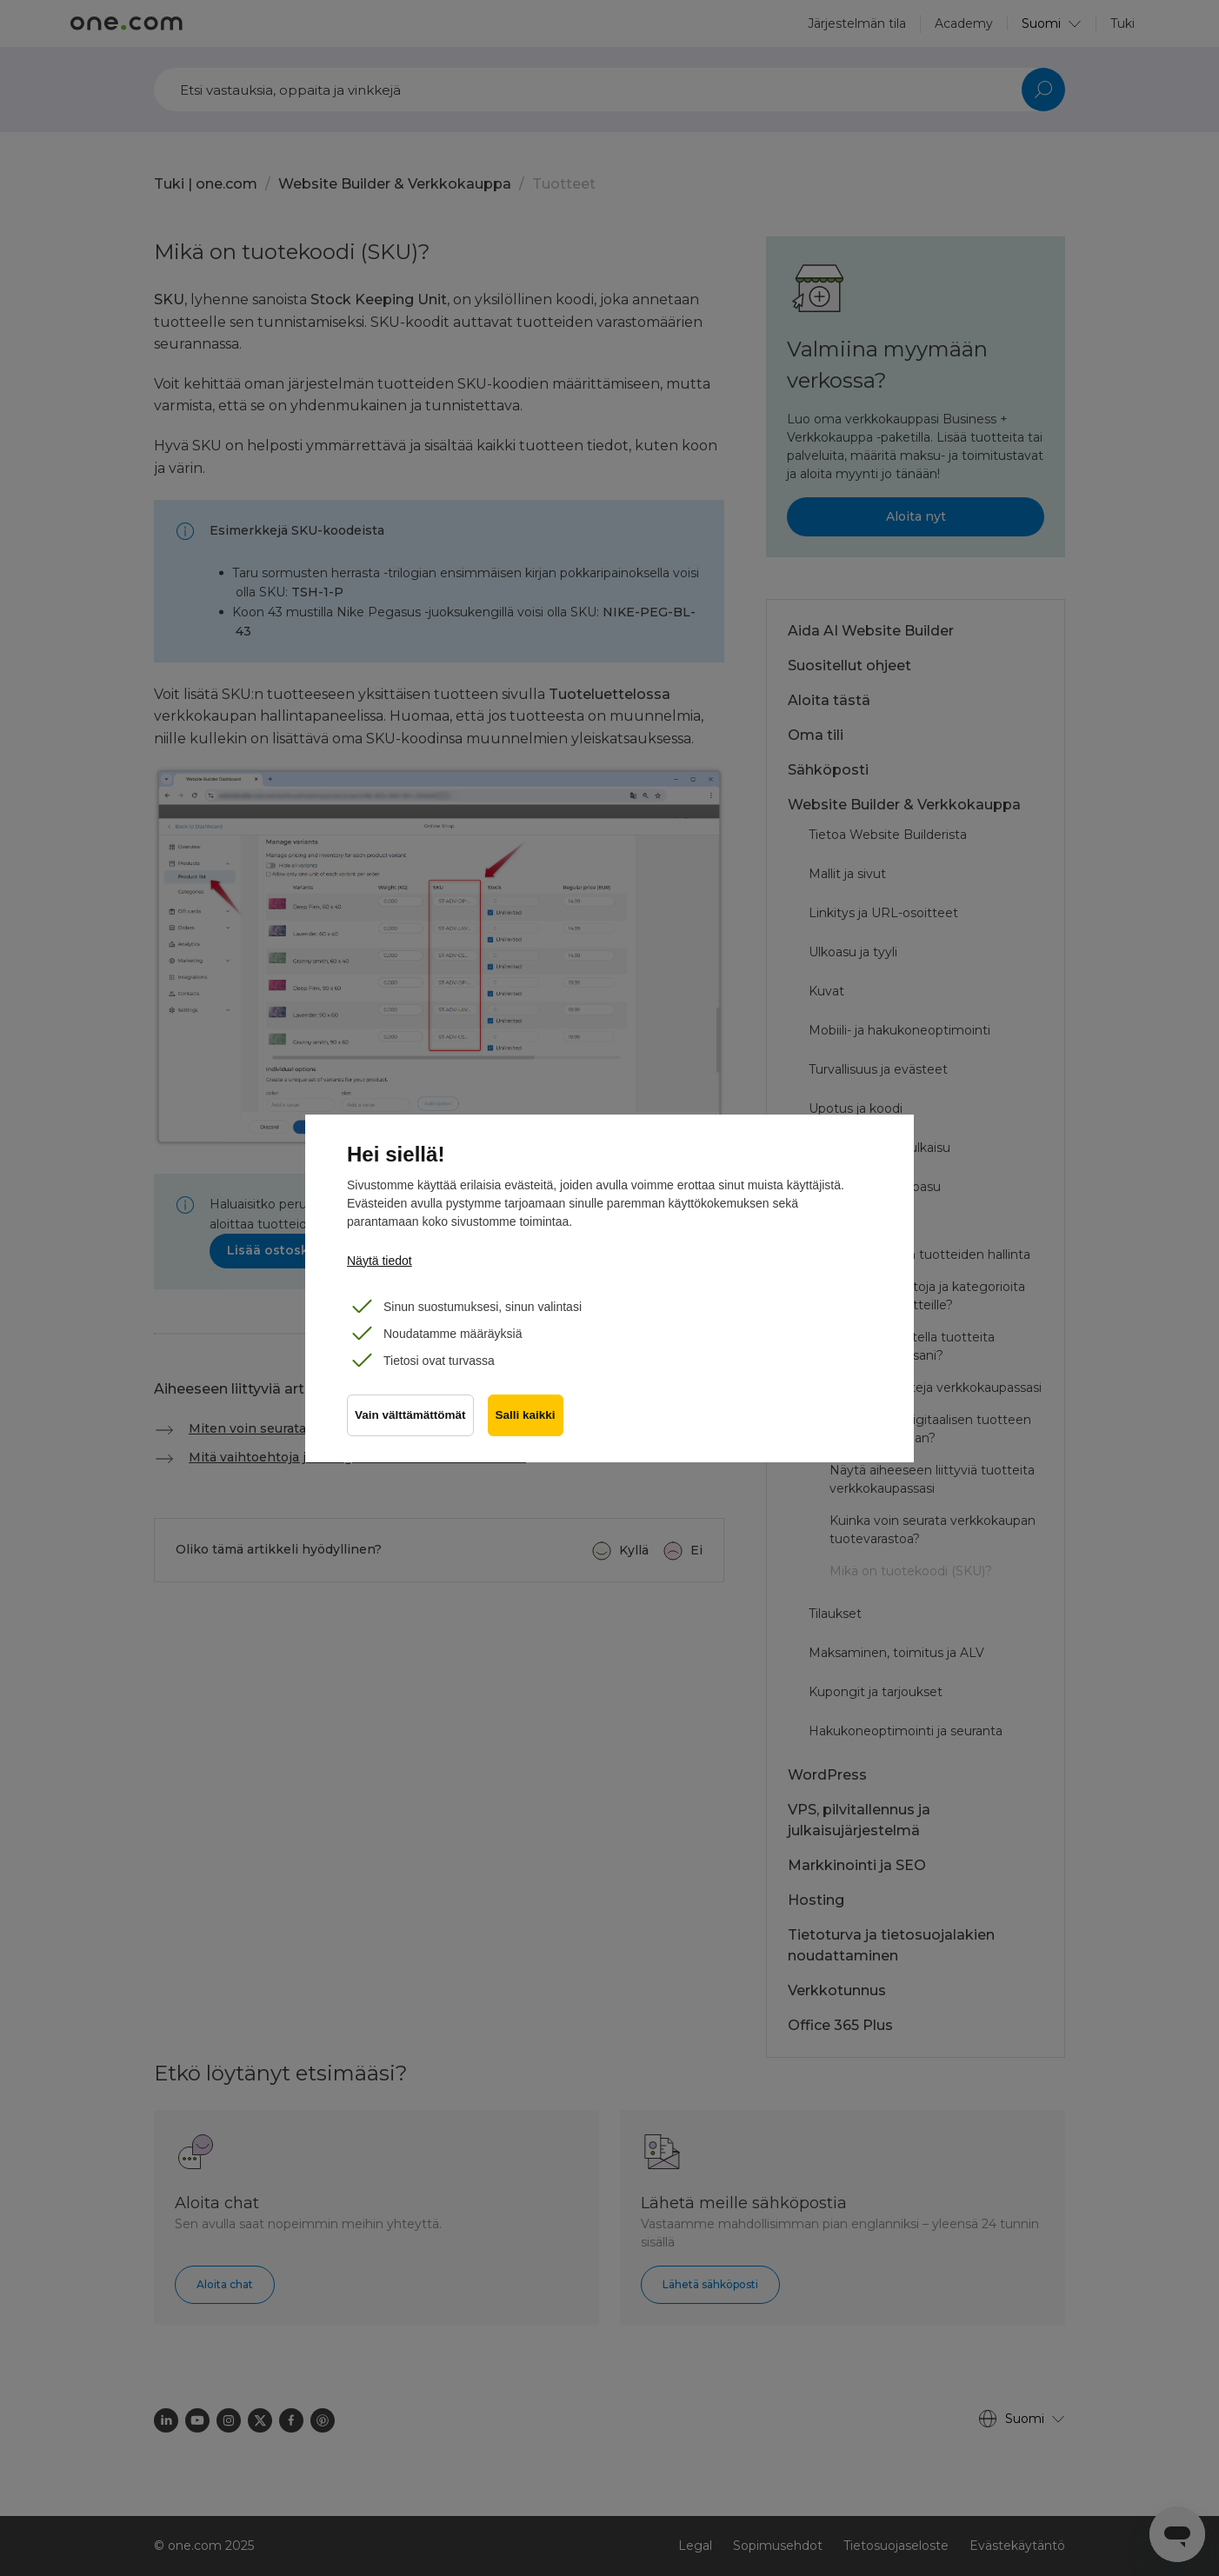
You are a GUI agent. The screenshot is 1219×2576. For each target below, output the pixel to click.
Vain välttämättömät (410, 1414)
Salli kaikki (526, 1414)
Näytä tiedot (379, 1261)
